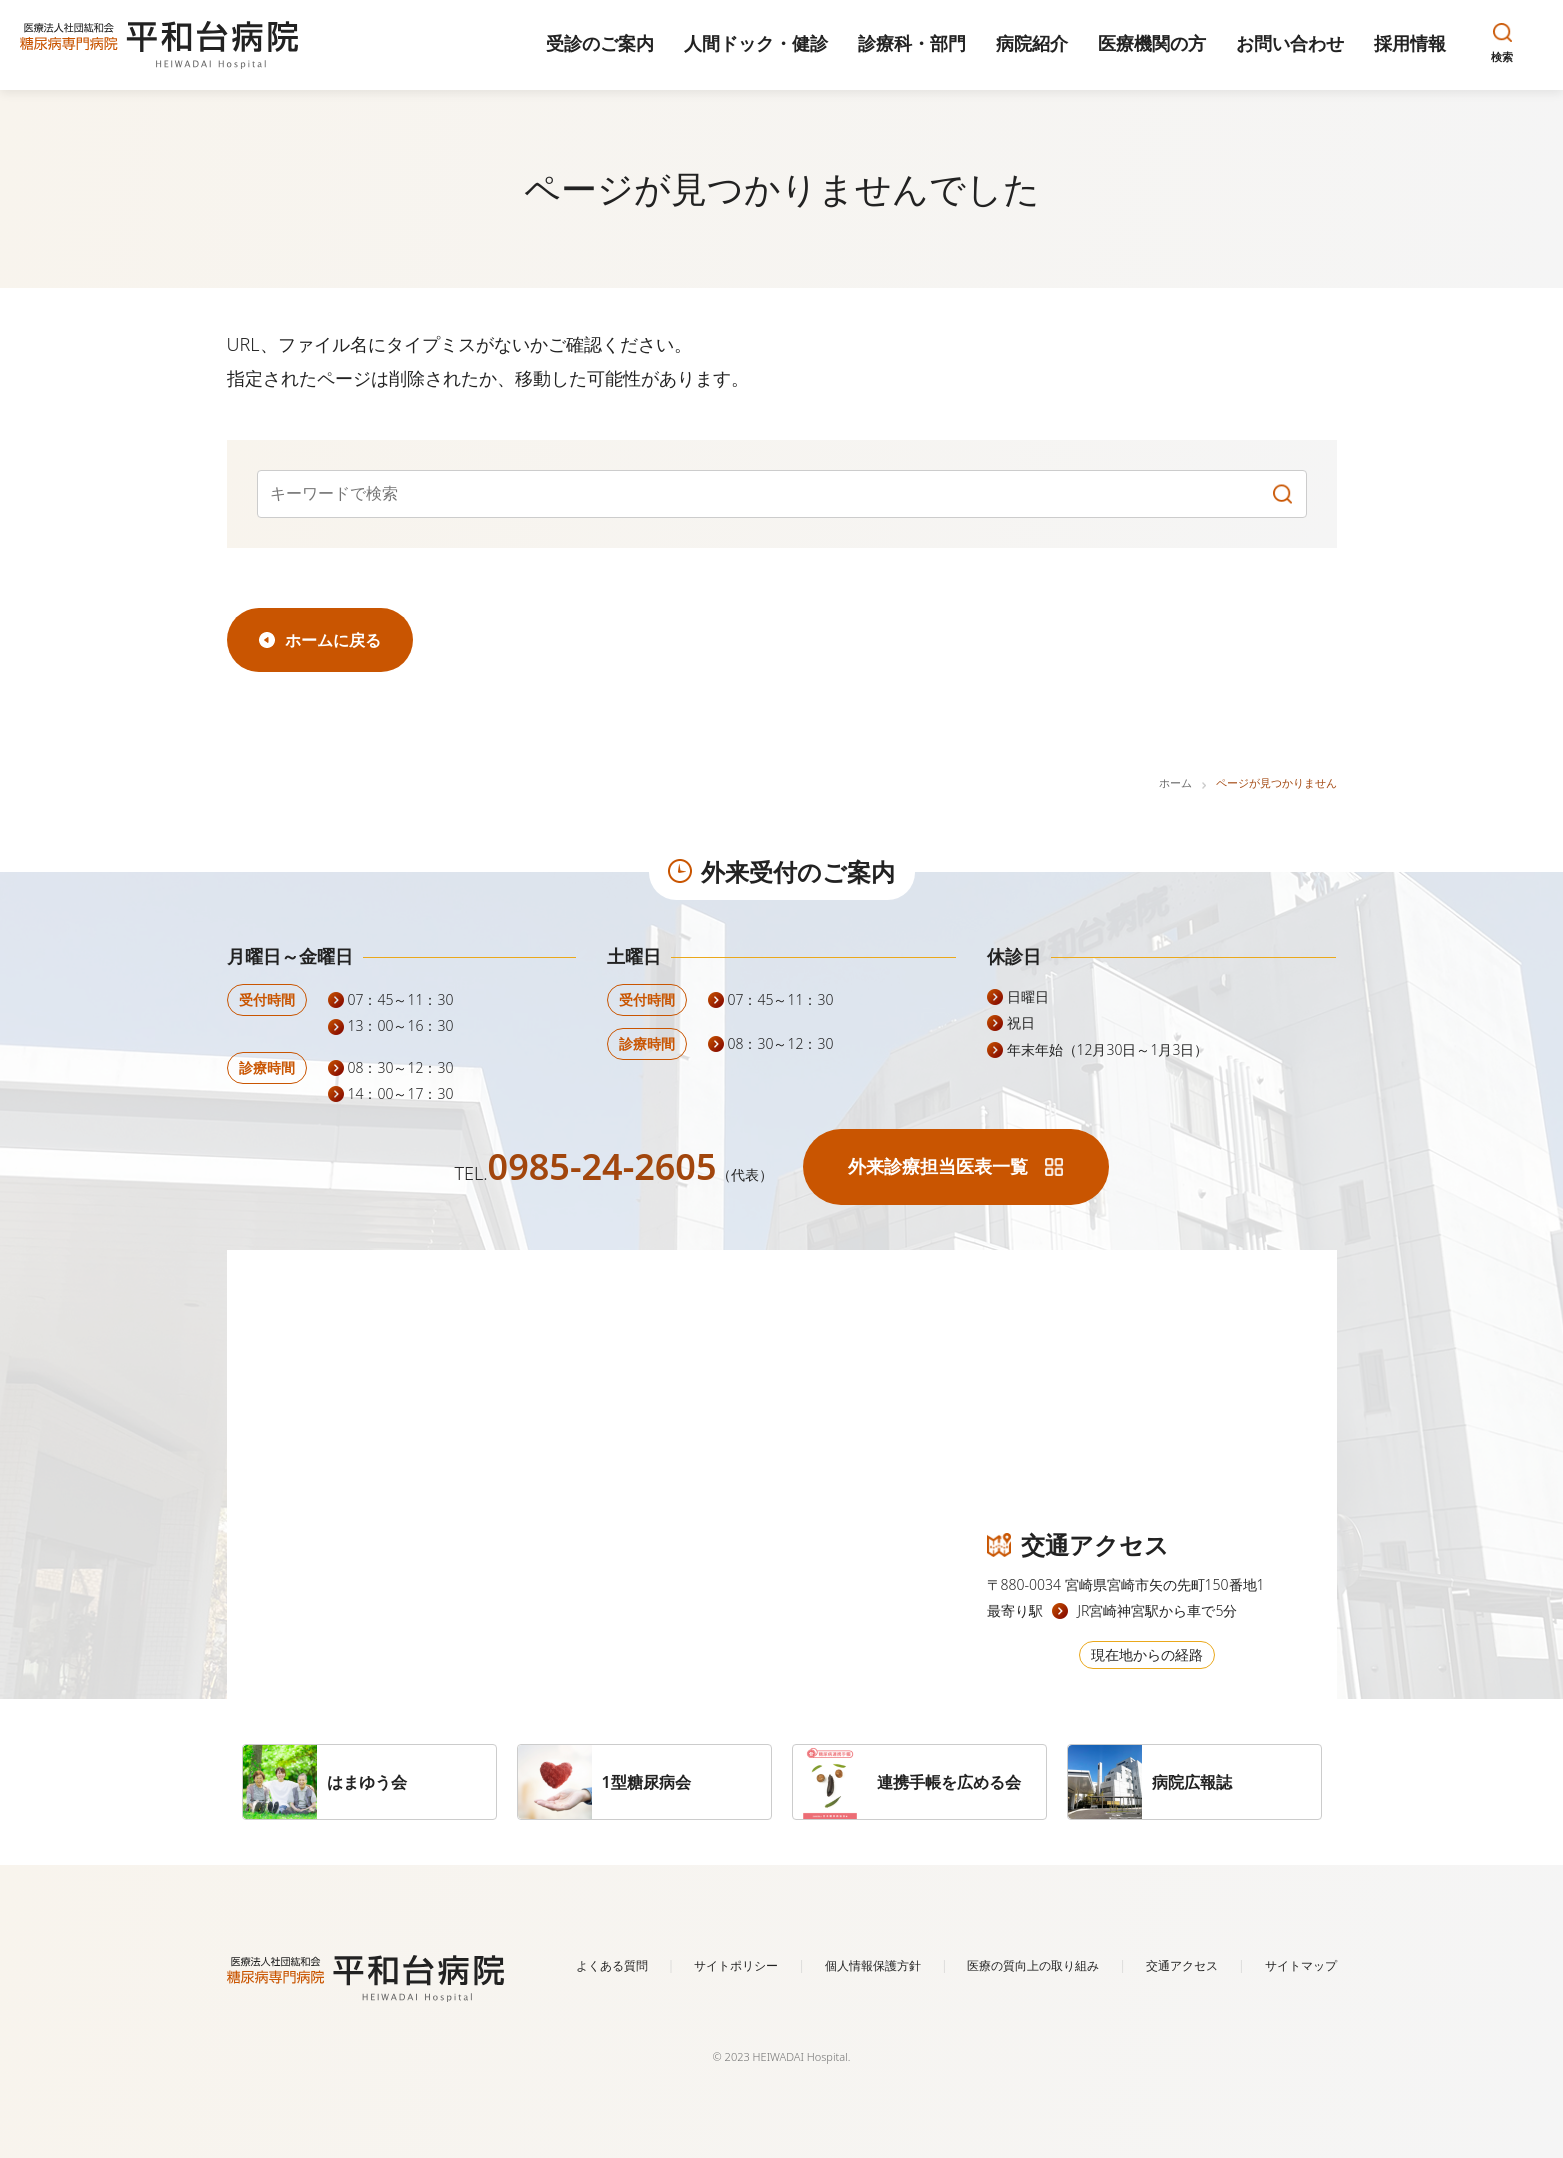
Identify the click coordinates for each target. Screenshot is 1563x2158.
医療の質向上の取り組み (1033, 1965)
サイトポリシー (736, 1965)
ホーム (1175, 782)
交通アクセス (1182, 1965)
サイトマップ (1301, 1965)
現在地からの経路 (1147, 1654)
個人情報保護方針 (873, 1965)
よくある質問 (612, 1965)
